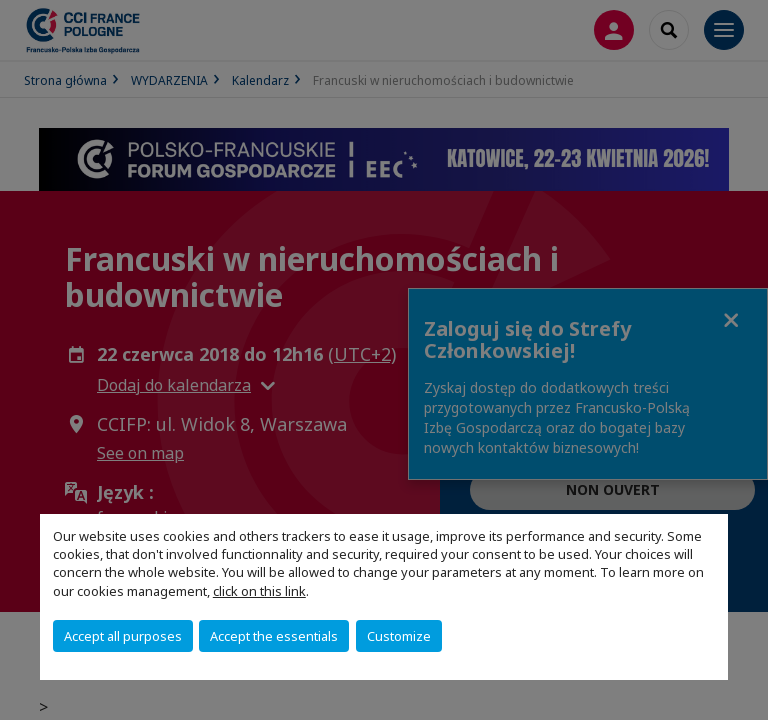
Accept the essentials (274, 636)
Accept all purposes (123, 636)
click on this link (259, 591)
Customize (399, 636)
